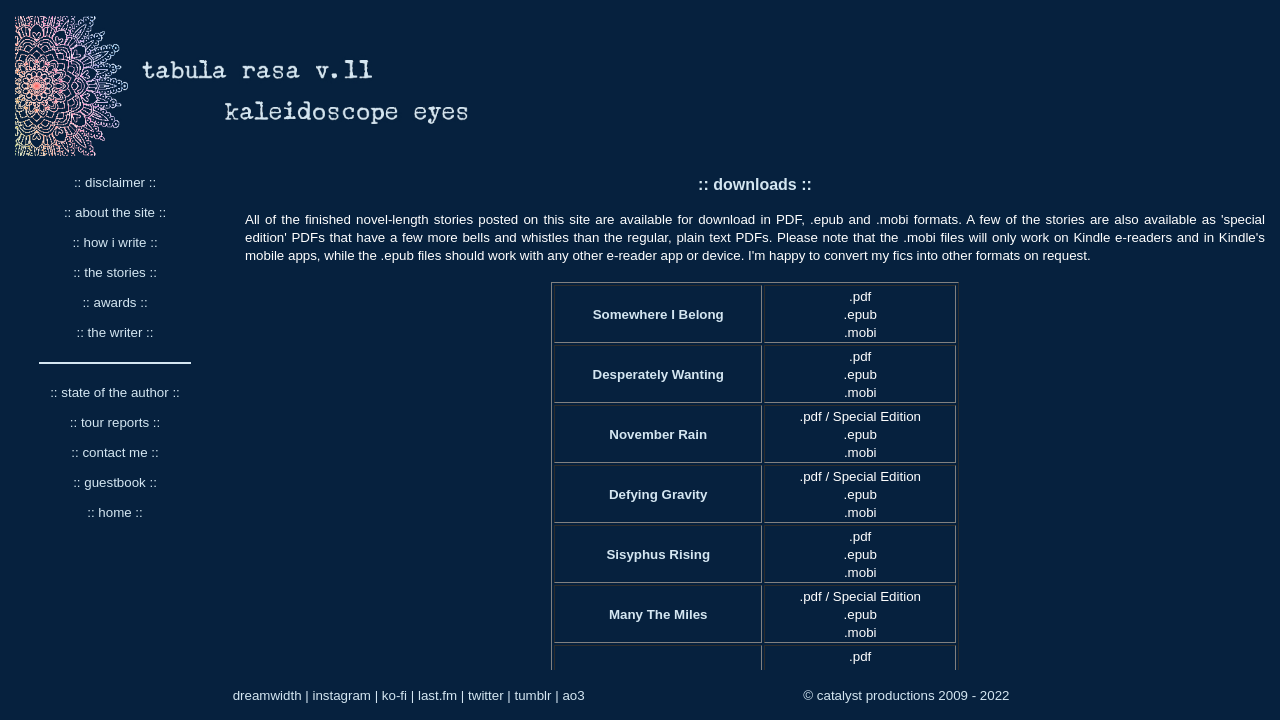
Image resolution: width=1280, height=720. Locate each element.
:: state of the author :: (115, 392)
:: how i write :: (114, 242)
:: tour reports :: (115, 422)
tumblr (532, 695)
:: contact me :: (114, 452)
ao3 (573, 695)
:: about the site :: (115, 212)
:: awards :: (114, 302)
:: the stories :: (115, 272)
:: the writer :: (114, 332)
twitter (486, 695)
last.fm (437, 695)
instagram (341, 695)
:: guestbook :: (115, 482)
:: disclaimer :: (115, 182)
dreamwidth (267, 695)
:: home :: (115, 512)
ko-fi (394, 695)
